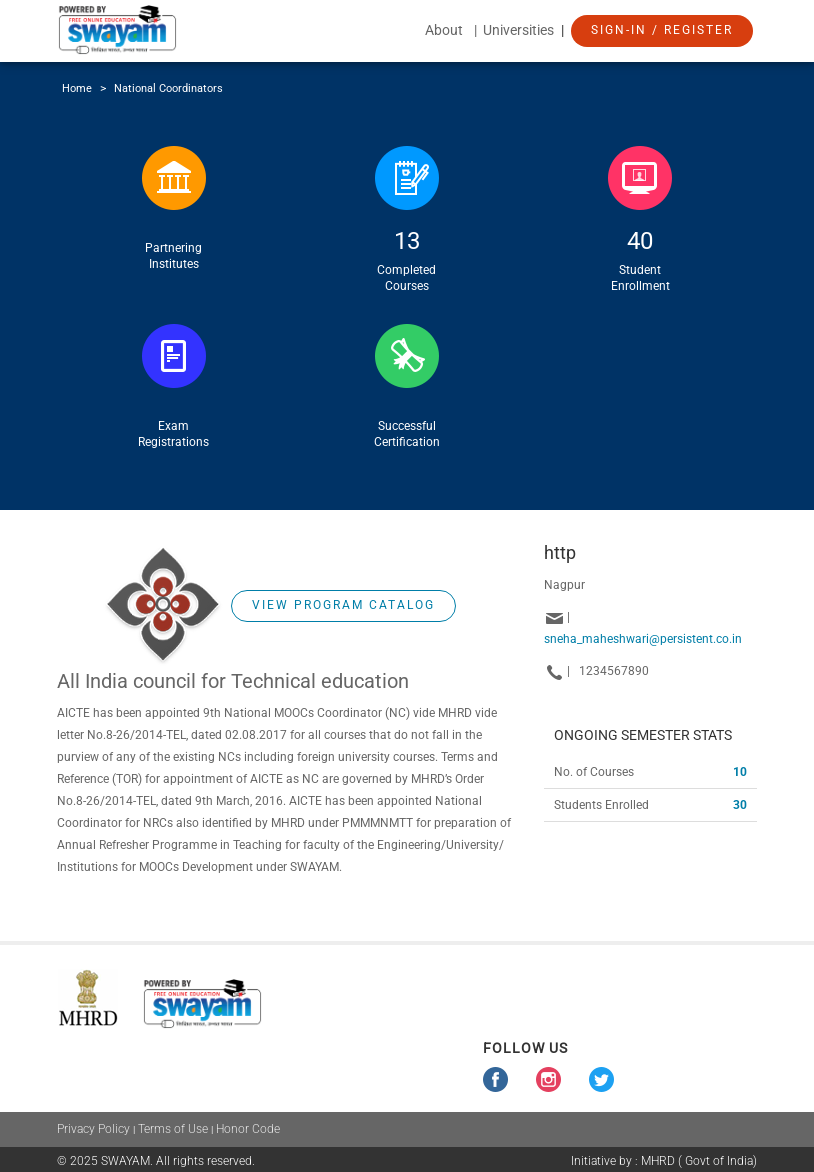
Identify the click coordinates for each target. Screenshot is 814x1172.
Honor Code (248, 1129)
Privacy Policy (93, 1129)
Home (77, 88)
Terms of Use (173, 1129)
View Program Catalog (343, 605)
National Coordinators (168, 88)
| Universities (515, 30)
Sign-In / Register (662, 30)
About (444, 30)
